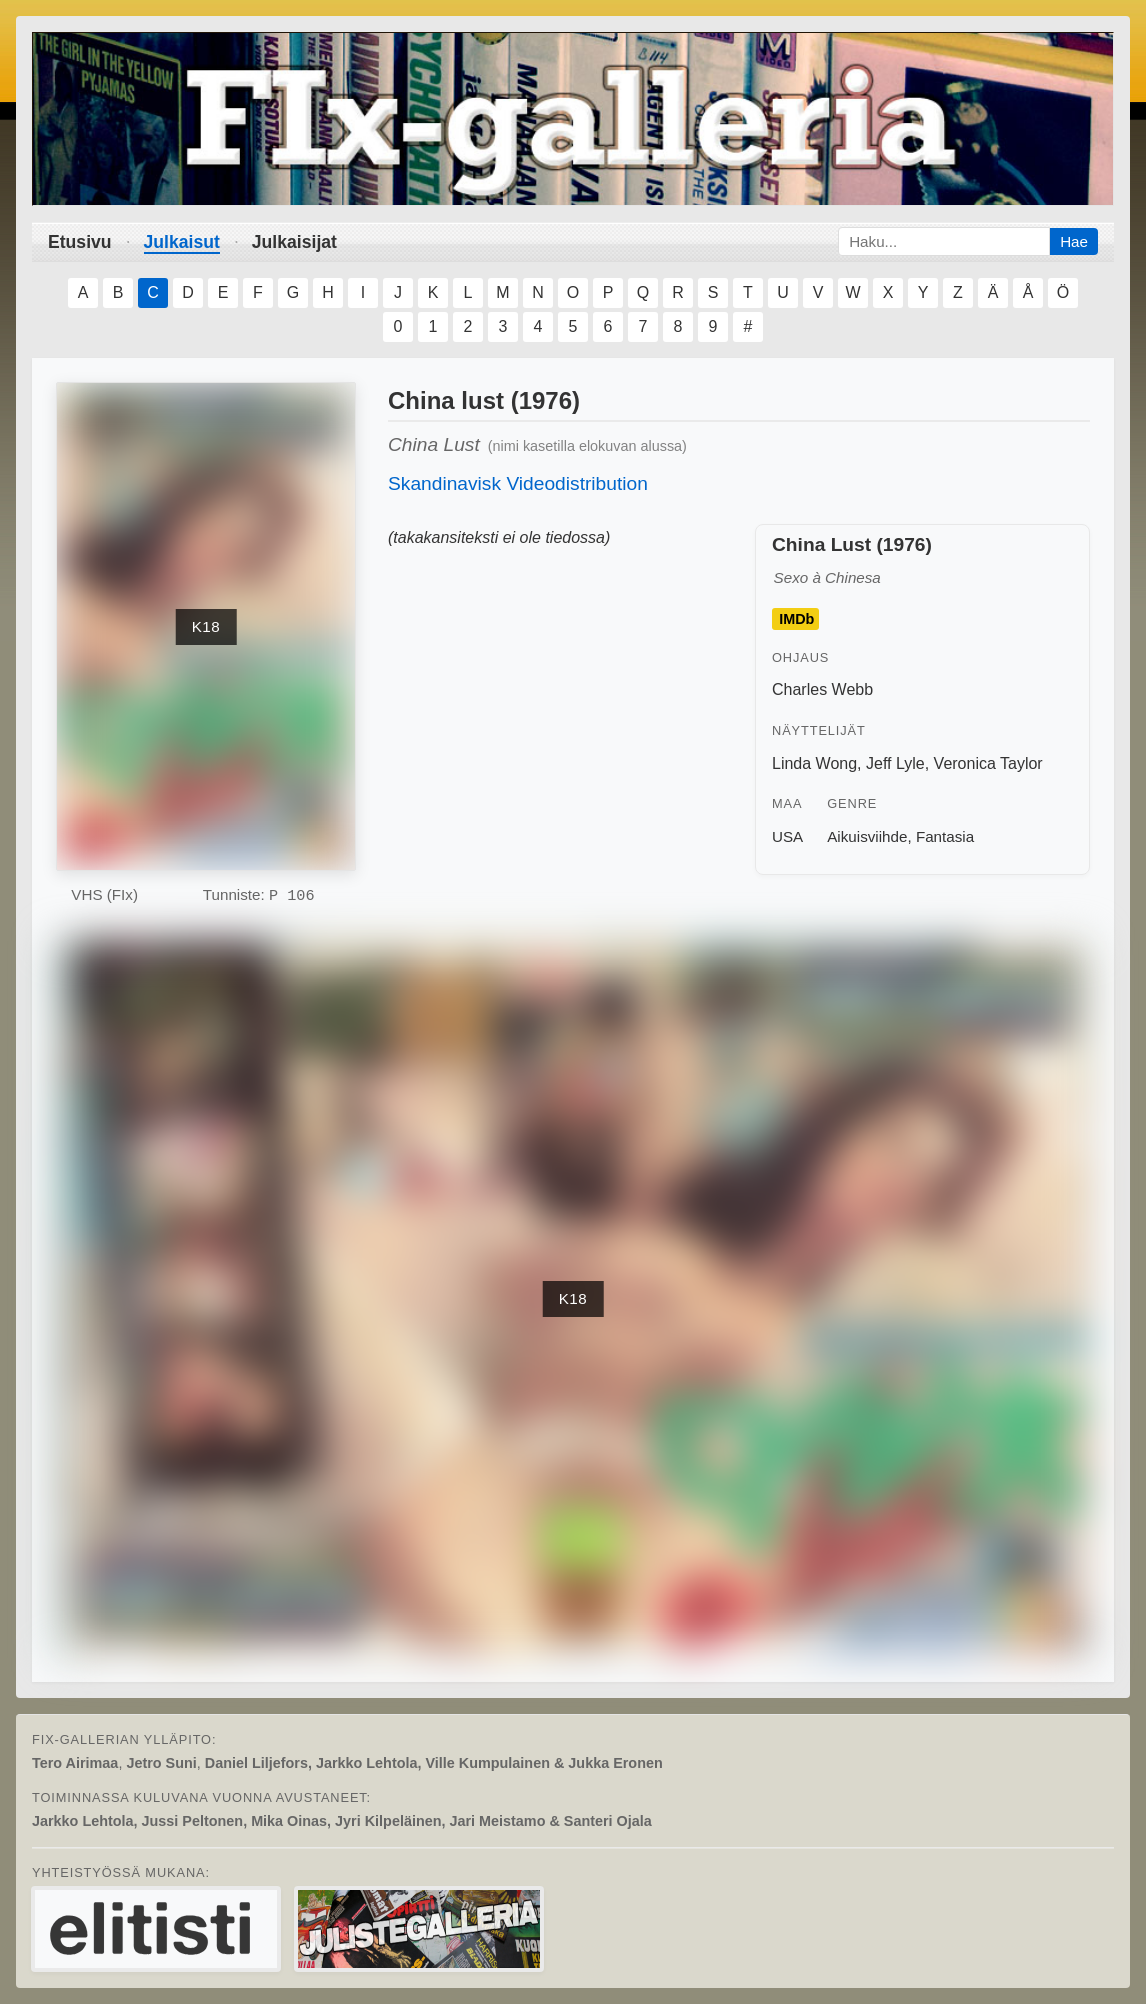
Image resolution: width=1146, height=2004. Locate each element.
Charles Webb (822, 689)
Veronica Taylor (988, 763)
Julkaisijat (294, 242)
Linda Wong (814, 763)
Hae (1074, 241)
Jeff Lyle (895, 763)
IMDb (796, 619)
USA (787, 836)
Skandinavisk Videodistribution (518, 483)
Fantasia (945, 836)
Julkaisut (182, 242)
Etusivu (80, 242)
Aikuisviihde (867, 836)
